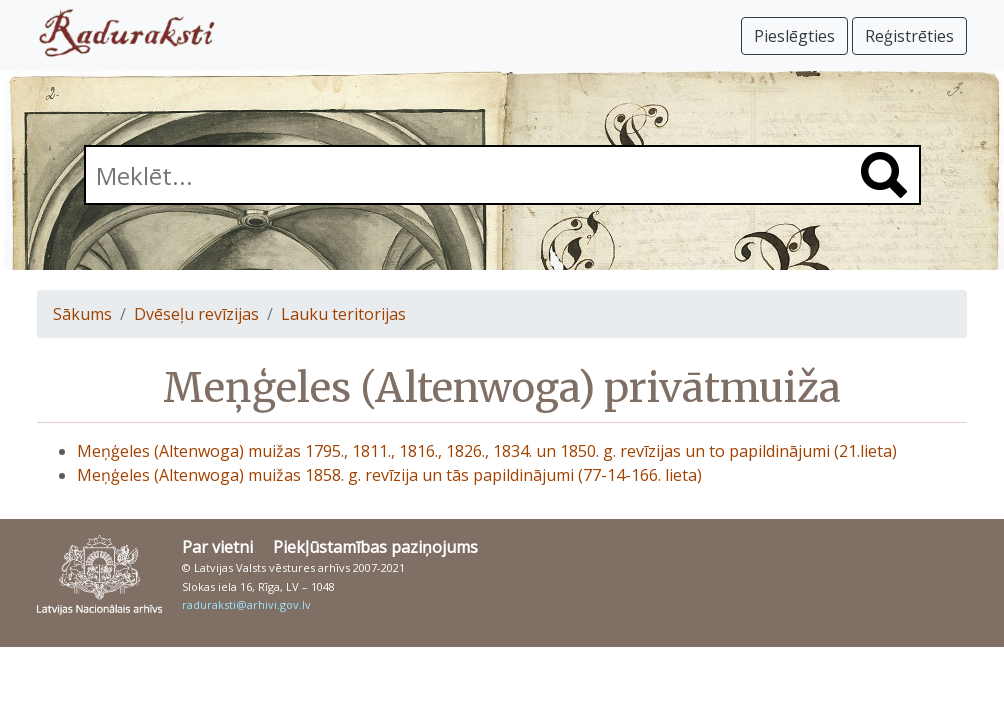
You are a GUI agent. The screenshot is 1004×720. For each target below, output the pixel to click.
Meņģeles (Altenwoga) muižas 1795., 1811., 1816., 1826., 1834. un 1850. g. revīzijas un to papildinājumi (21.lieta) (487, 451)
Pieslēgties (794, 36)
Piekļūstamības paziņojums (375, 547)
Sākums (82, 314)
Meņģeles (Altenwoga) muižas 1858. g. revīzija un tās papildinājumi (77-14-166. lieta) (389, 475)
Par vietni (217, 547)
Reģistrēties (909, 36)
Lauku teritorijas (343, 314)
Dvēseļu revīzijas (196, 314)
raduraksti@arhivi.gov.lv (246, 604)
